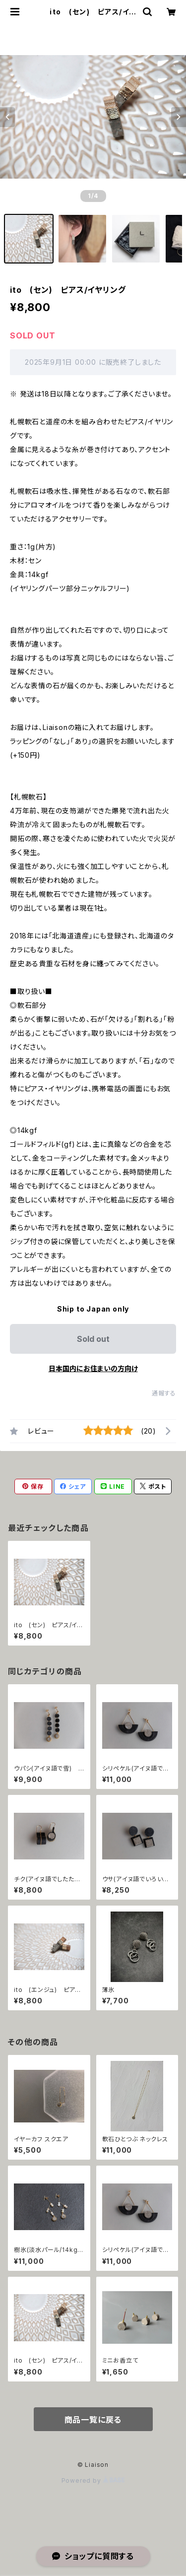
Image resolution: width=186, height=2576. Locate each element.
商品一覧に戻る (93, 2420)
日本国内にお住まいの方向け (93, 1368)
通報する (164, 1393)
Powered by (93, 2480)
